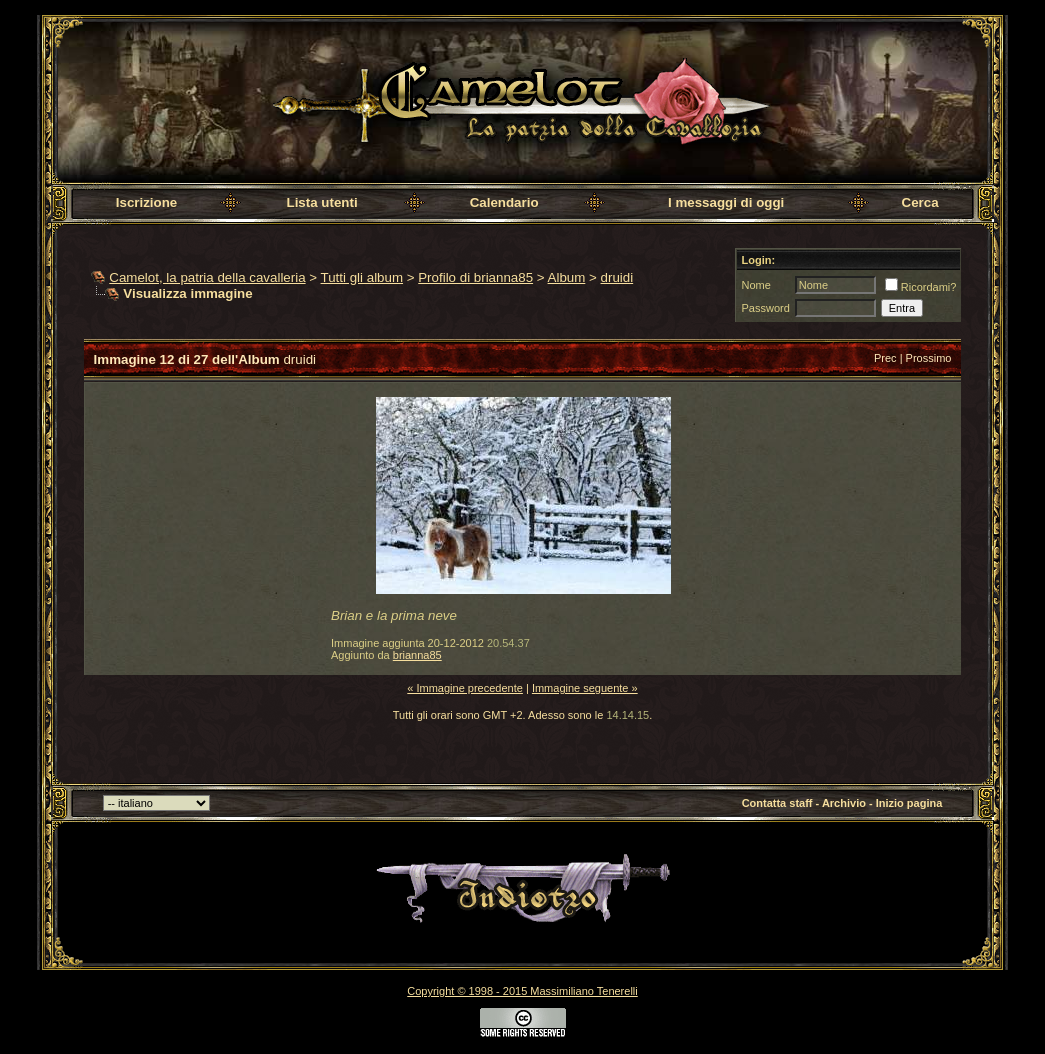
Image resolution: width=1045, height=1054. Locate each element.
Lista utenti (322, 202)
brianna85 (417, 655)
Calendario (504, 202)
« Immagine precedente (465, 688)
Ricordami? (921, 287)
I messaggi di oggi (726, 202)
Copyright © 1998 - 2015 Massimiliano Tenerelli (522, 991)
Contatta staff (777, 803)
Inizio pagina (909, 803)
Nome (755, 285)
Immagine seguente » (585, 688)
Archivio (844, 803)
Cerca (920, 202)
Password (765, 308)
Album (567, 277)
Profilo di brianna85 (475, 277)
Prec (885, 358)
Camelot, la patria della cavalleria (207, 277)
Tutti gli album (362, 277)
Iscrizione (146, 202)
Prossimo (929, 358)
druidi (617, 277)
